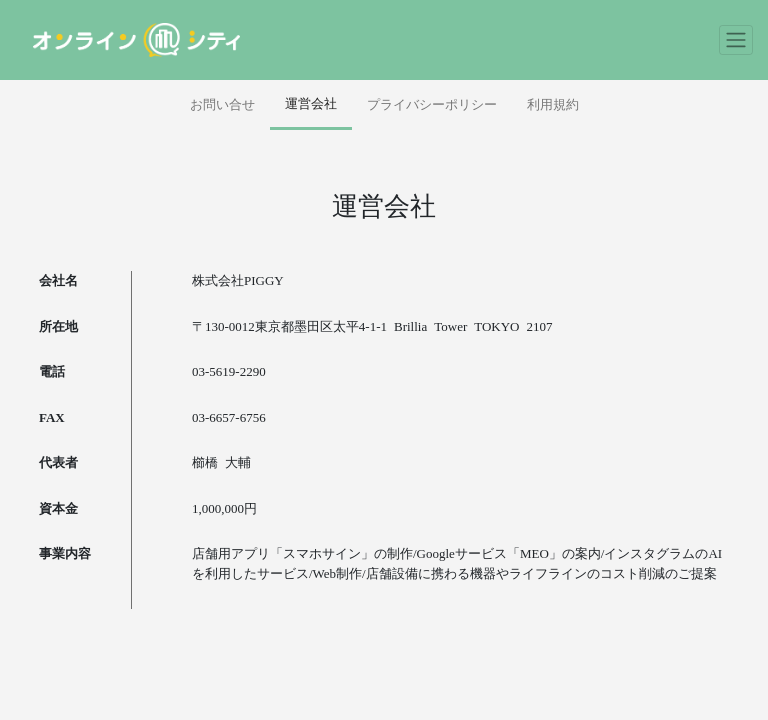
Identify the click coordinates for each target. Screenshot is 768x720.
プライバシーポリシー (432, 104)
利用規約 (553, 104)
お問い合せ (222, 104)
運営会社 (311, 103)
